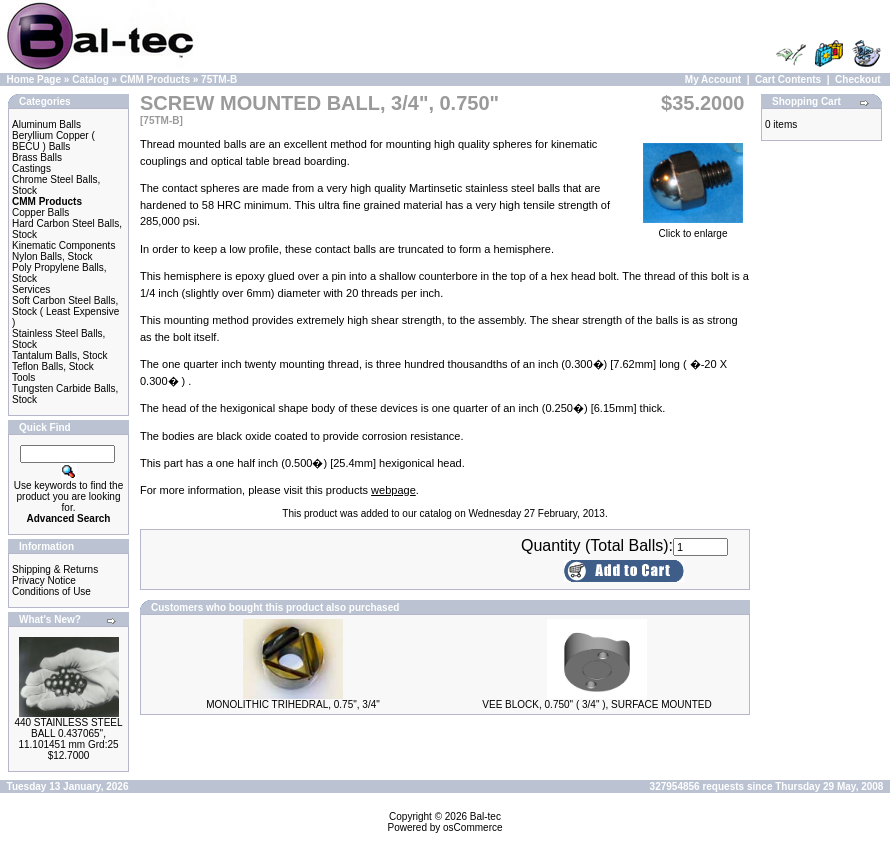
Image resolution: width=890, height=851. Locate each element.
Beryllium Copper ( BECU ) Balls (53, 141)
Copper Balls (40, 212)
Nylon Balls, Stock (52, 256)
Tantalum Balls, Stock (60, 355)
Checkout (858, 79)
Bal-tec (485, 816)
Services (31, 289)
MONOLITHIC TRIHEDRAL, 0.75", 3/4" (293, 704)
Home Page (34, 79)
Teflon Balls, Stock (53, 366)
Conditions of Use (51, 591)
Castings (31, 168)
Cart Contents (788, 79)
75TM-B (219, 79)
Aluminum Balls (46, 124)
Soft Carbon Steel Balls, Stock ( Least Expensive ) (65, 311)
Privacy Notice (44, 580)
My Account (713, 79)
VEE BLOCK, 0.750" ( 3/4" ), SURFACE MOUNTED (596, 704)
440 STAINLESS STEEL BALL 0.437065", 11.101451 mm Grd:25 (68, 733)
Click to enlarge (693, 229)
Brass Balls (37, 157)
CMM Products (155, 79)
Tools (23, 377)
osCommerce (472, 827)
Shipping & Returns (55, 569)
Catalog (90, 79)
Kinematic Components (63, 245)
